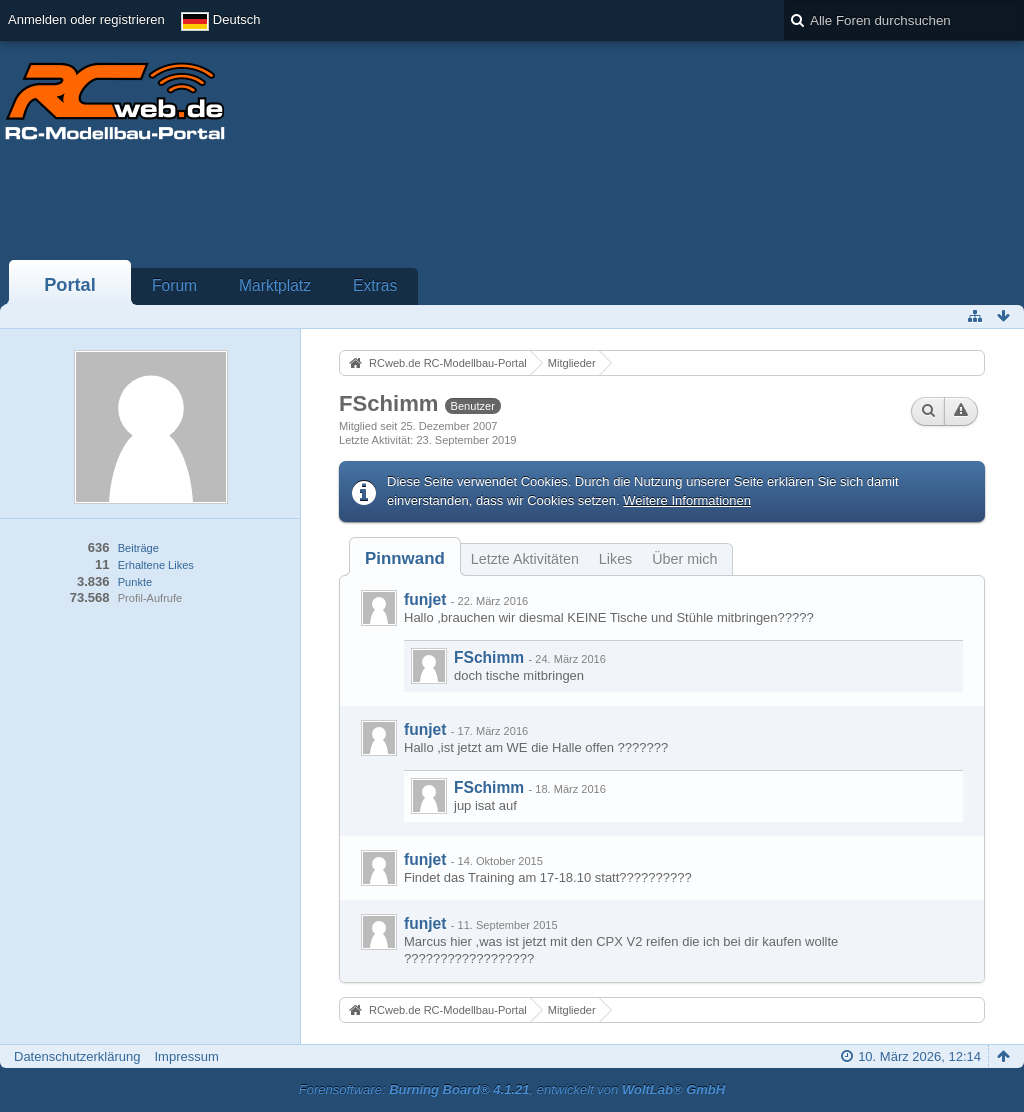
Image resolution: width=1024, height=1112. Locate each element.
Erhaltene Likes (156, 565)
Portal (70, 285)
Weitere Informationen (687, 500)
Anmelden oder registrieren (86, 19)
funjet (425, 599)
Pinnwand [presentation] (405, 558)
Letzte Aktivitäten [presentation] (525, 559)
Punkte (135, 582)
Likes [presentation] (615, 559)
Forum (174, 285)
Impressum (186, 1056)
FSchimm (489, 657)
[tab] (405, 558)
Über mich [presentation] (684, 559)
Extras (375, 285)
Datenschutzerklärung (77, 1056)
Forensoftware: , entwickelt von (512, 1089)
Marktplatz (275, 285)
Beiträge (138, 548)
